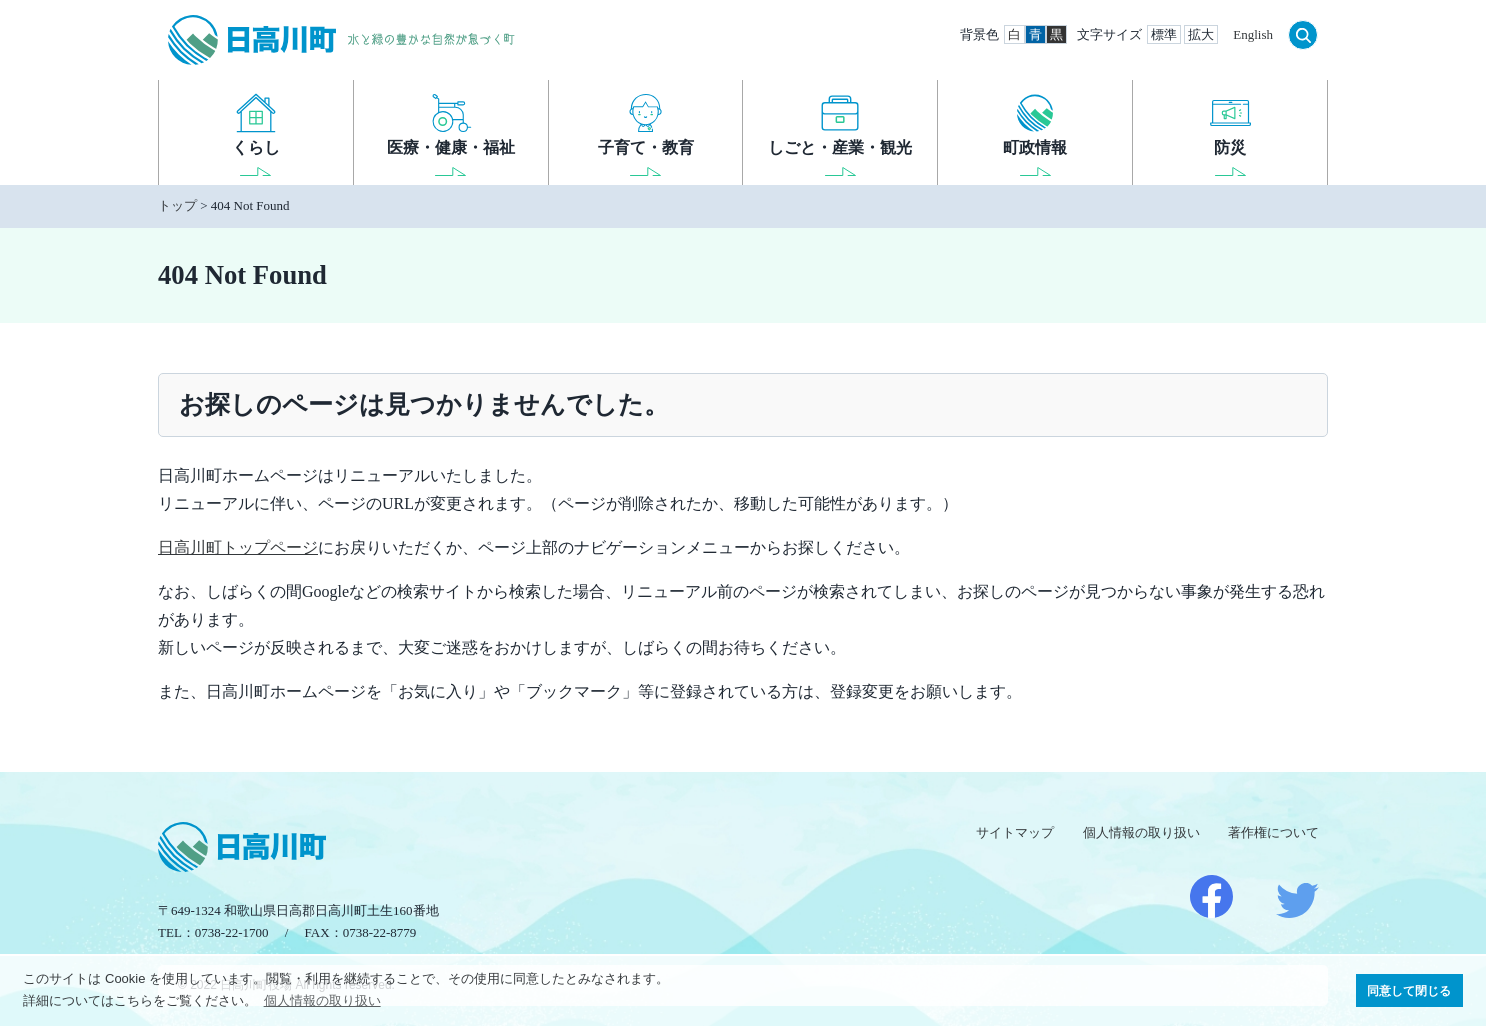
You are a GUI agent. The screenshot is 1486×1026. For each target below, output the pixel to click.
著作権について (1273, 832)
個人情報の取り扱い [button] (322, 1000)
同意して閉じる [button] (1409, 990)
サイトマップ (1015, 832)
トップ (177, 205)
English (1253, 34)
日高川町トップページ (238, 547)
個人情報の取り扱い (1141, 832)
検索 (1303, 35)
